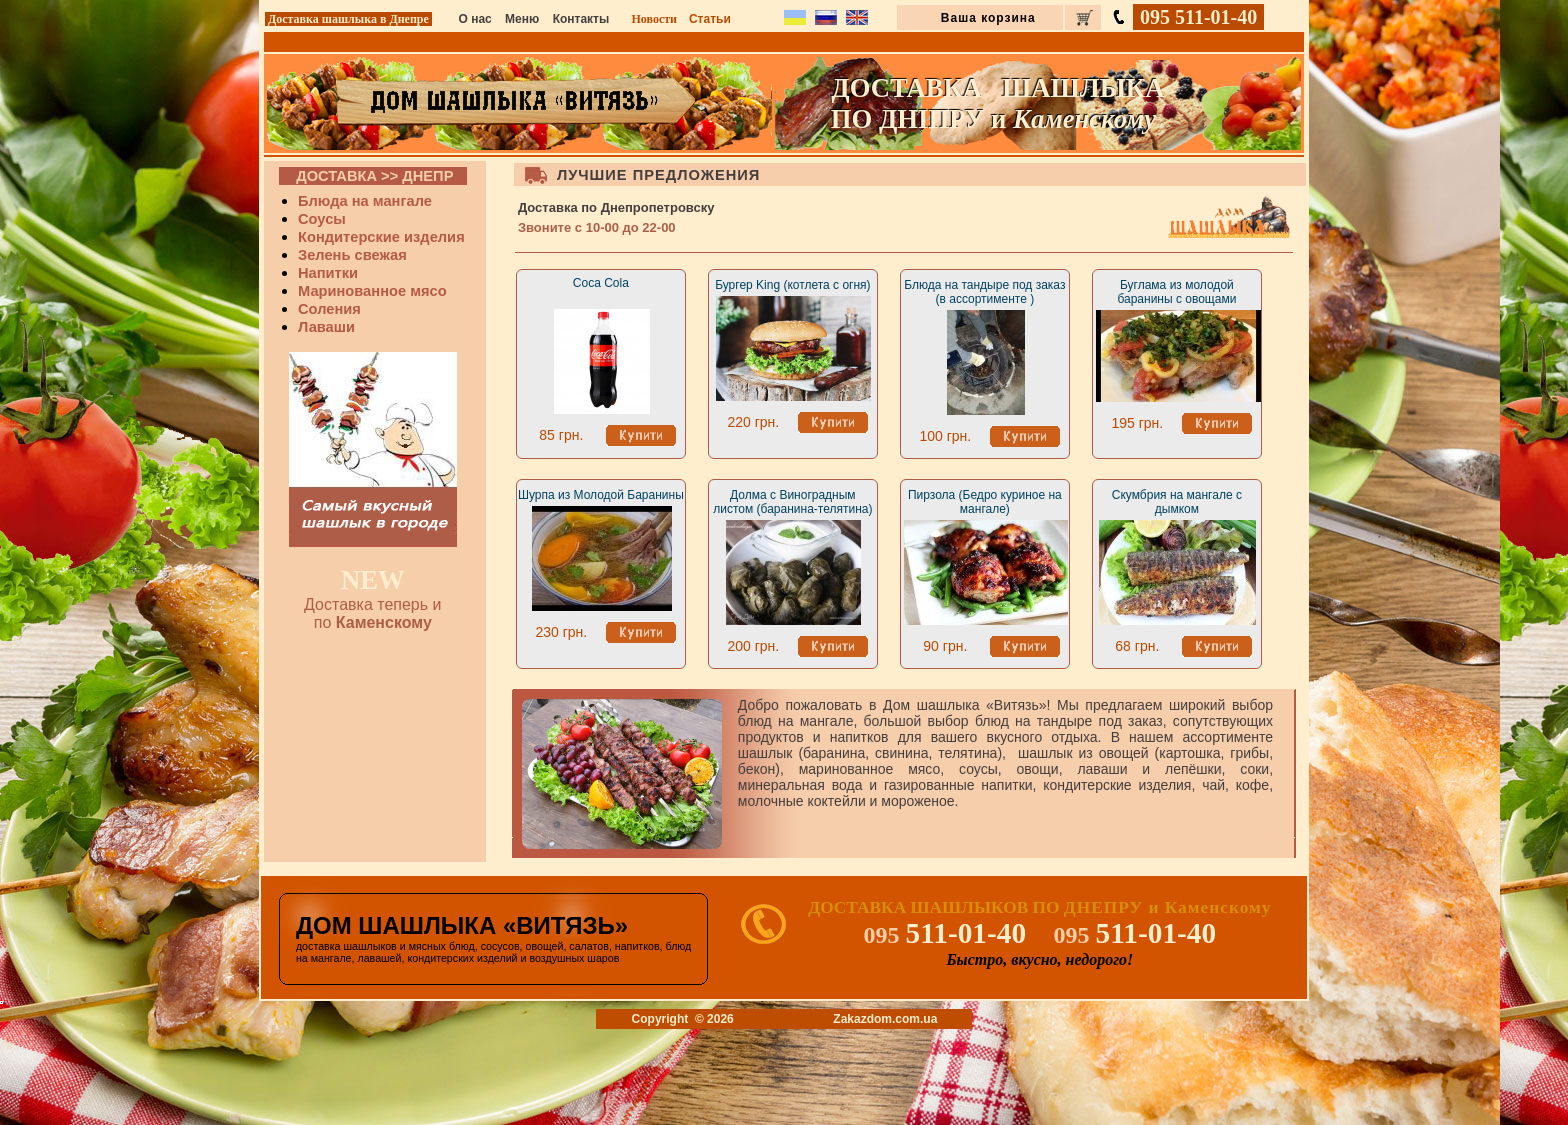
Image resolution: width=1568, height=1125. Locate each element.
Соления (329, 309)
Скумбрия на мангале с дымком (1177, 502)
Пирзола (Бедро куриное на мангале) (985, 502)
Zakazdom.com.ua (885, 1019)
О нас (475, 19)
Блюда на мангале (365, 201)
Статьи (710, 19)
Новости (654, 19)
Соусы (322, 219)
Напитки (328, 273)
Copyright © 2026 (683, 1019)
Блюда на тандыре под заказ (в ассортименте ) (984, 292)
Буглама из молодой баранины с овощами (1176, 292)
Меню (522, 19)
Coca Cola (601, 283)
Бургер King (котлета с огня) (792, 285)
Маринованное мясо (372, 291)
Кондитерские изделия (381, 237)
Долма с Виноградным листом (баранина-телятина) (792, 502)
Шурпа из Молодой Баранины (601, 495)
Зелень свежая (352, 255)
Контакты (581, 19)
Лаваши (326, 327)
